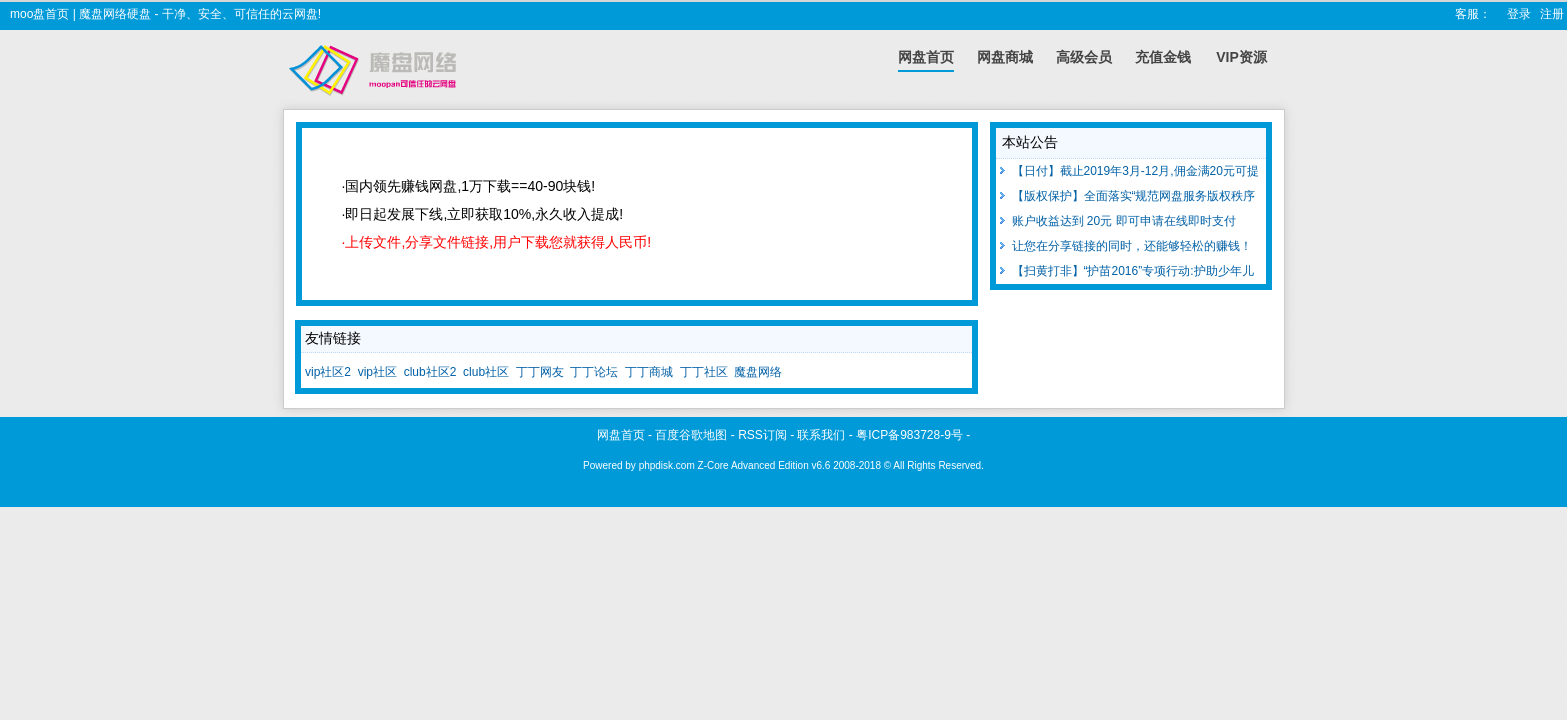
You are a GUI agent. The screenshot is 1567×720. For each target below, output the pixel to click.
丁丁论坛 (594, 372)
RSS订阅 (762, 435)
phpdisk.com (667, 465)
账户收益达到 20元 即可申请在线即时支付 (1116, 221)
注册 (1552, 14)
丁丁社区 (704, 372)
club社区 (486, 372)
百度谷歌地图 (691, 435)
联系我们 (821, 435)
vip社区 (377, 372)
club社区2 (430, 372)
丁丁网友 (540, 372)
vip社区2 (328, 372)
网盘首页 (621, 435)
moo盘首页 (39, 14)
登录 (1519, 14)
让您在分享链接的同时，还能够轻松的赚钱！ (1124, 246)
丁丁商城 (649, 372)
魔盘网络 (758, 372)
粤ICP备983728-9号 (909, 435)
